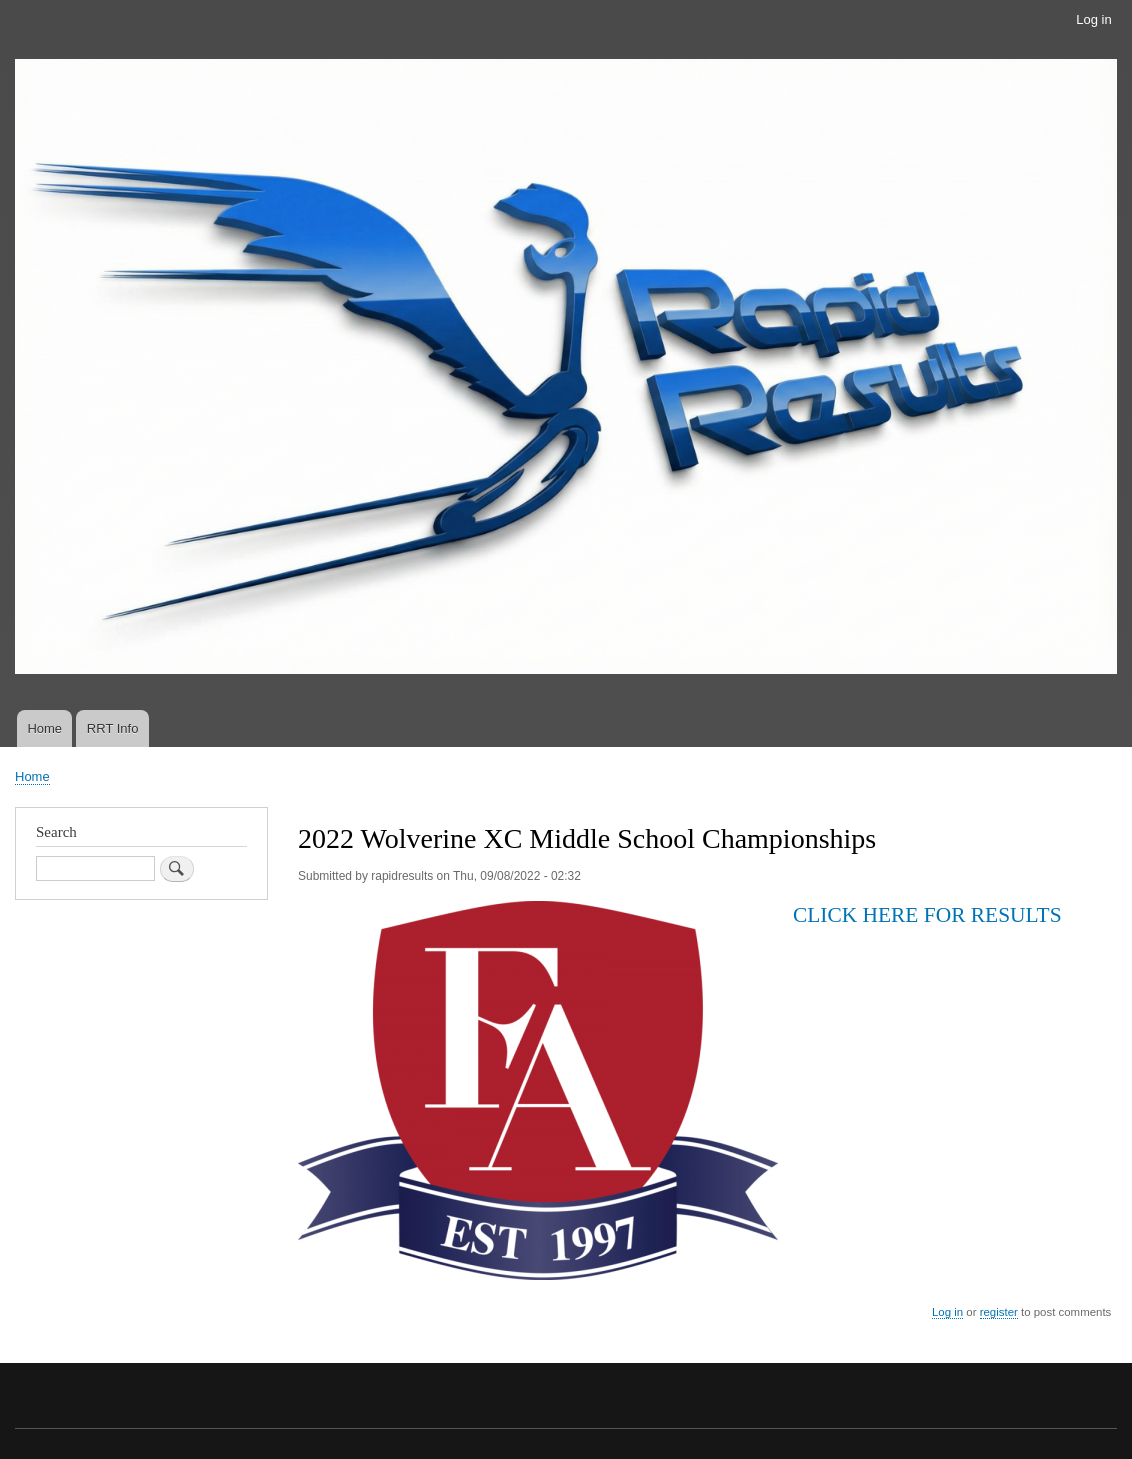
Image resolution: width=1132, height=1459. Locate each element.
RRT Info (113, 728)
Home (44, 728)
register (999, 1312)
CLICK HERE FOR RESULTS (930, 915)
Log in (1093, 19)
